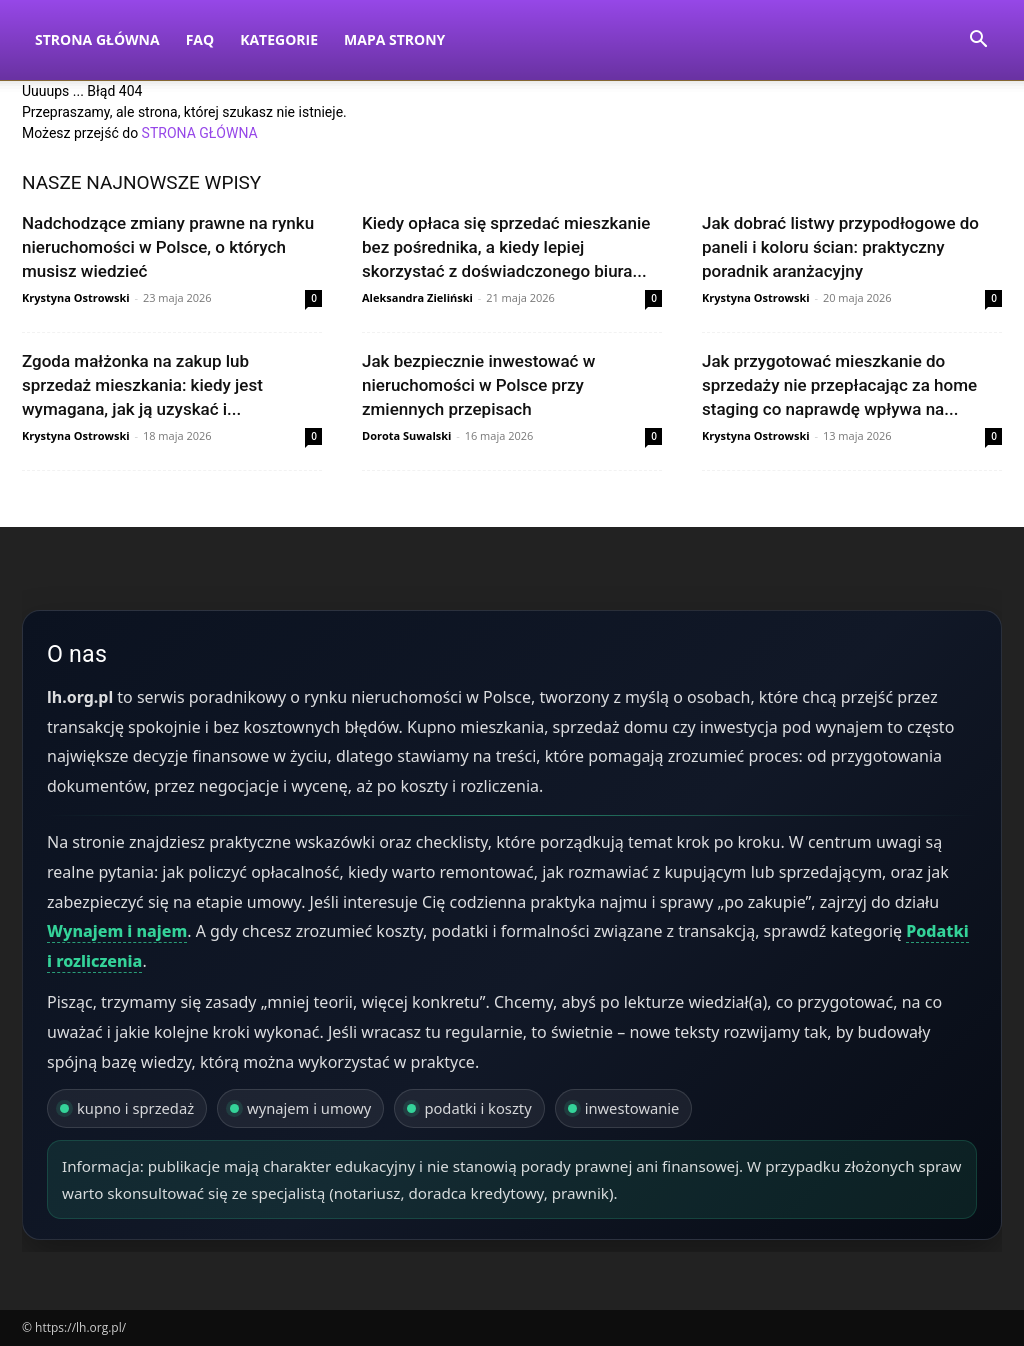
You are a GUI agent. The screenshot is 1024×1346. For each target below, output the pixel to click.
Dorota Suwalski (406, 435)
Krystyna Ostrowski (76, 297)
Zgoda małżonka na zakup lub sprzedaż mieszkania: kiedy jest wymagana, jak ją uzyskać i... (142, 385)
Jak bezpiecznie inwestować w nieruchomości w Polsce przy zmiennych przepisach (478, 385)
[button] (978, 41)
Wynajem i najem (117, 931)
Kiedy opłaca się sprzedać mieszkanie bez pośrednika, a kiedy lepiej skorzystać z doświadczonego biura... (506, 247)
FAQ (200, 39)
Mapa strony (394, 39)
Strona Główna (97, 39)
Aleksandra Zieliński (417, 297)
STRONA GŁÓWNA (200, 133)
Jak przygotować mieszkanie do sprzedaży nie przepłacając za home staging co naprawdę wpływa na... (839, 385)
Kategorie (279, 39)
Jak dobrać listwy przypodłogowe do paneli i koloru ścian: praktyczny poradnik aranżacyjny (840, 247)
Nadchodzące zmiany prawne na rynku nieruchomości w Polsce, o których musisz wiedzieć (168, 247)
